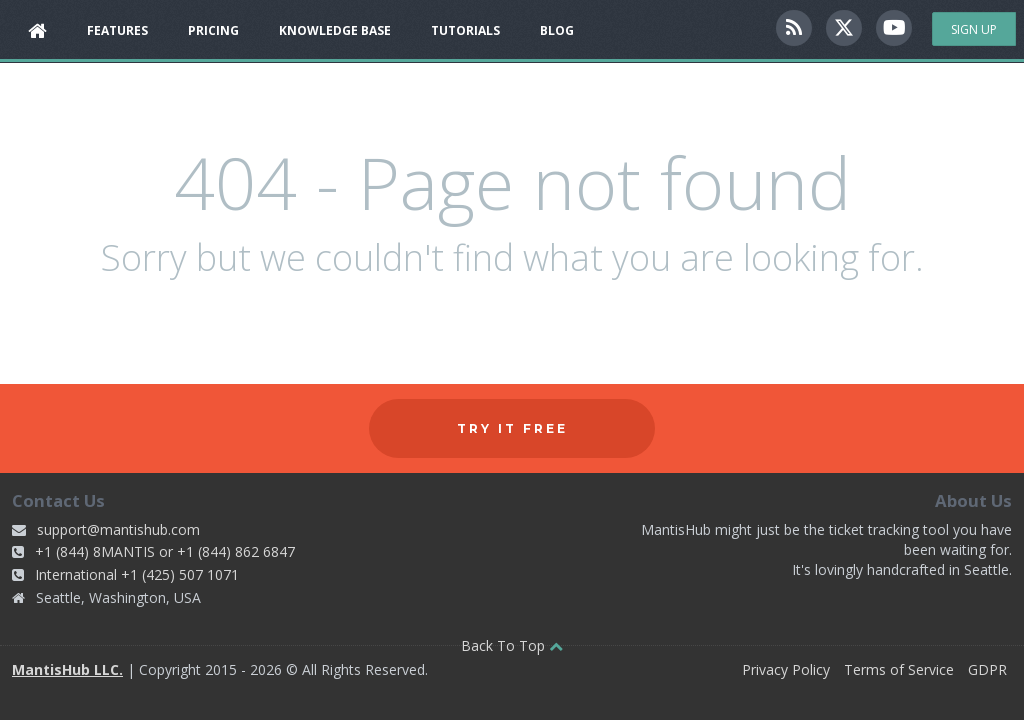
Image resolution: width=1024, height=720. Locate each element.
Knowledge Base (335, 30)
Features (117, 30)
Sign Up (974, 29)
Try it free (512, 428)
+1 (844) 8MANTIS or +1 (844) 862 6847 (165, 551)
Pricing (213, 30)
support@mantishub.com (118, 529)
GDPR (987, 669)
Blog (557, 30)
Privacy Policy (786, 669)
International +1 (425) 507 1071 (137, 574)
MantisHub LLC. (67, 669)
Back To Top (512, 645)
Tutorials (465, 30)
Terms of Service (899, 669)
